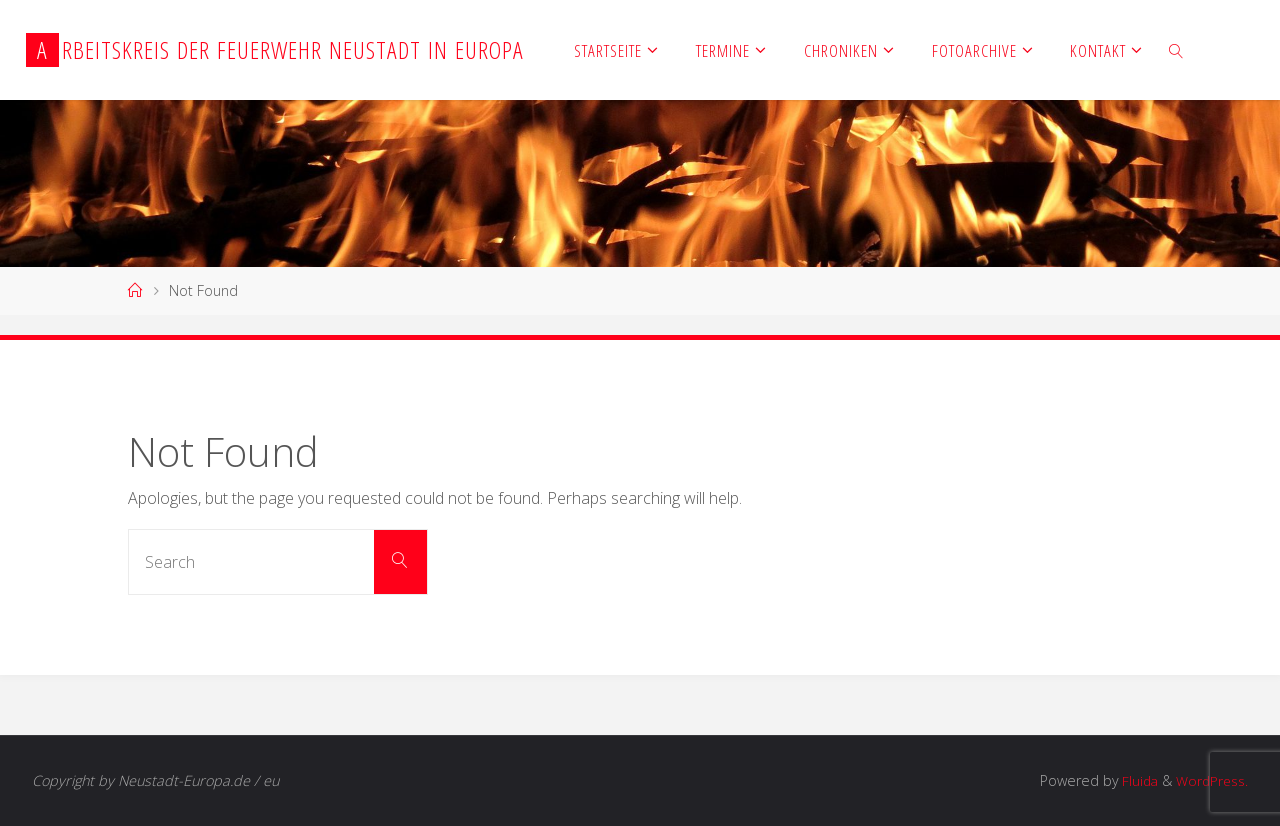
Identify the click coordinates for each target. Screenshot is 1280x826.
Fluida (1132, 780)
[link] (1176, 50)
